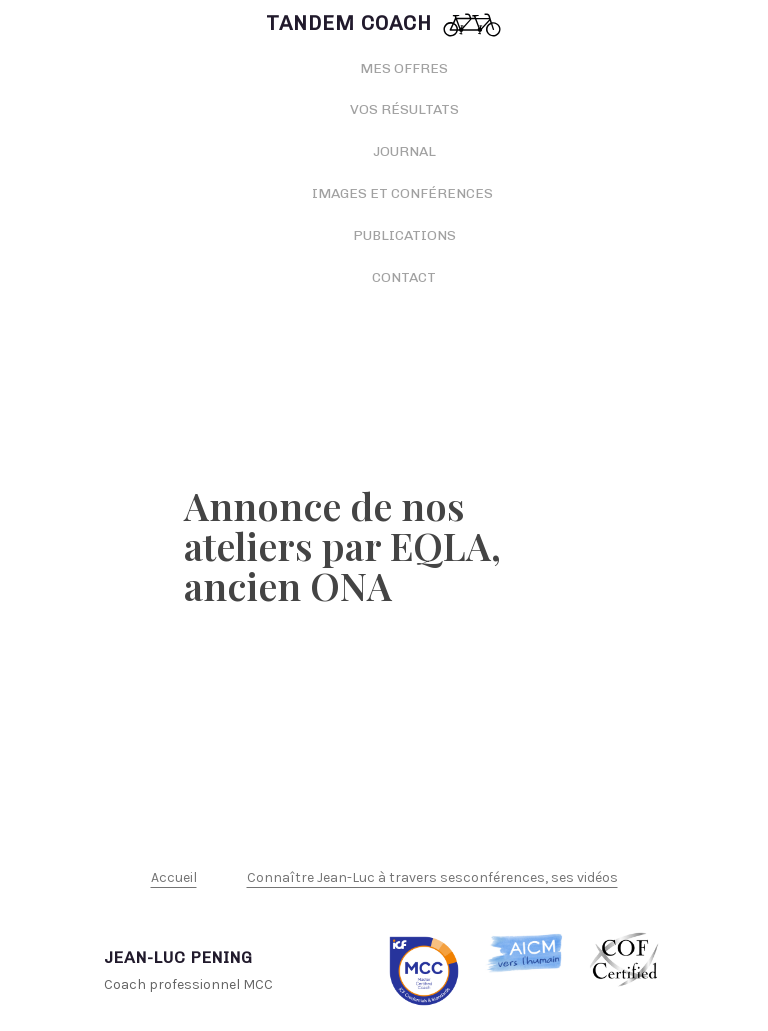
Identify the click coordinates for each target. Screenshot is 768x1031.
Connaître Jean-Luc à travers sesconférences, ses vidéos (432, 877)
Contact (404, 277)
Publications (404, 235)
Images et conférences (404, 193)
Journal (404, 151)
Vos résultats (404, 109)
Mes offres (404, 68)
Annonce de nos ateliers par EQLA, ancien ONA (342, 545)
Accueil (174, 877)
